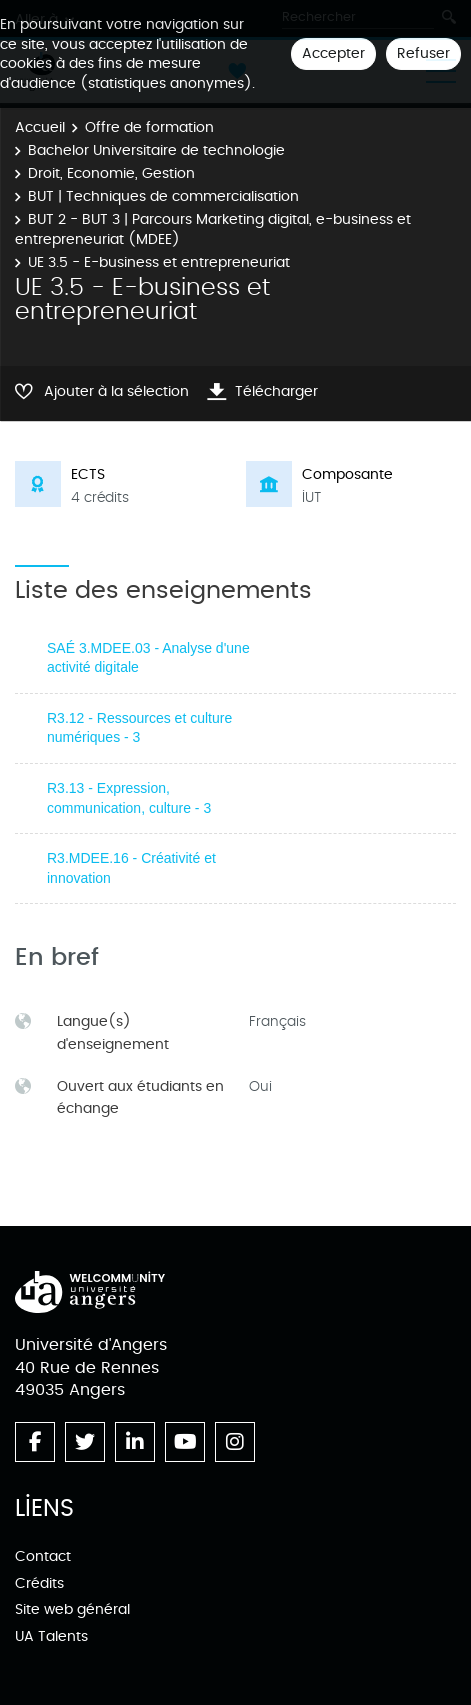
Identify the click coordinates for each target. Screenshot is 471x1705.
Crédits (39, 1583)
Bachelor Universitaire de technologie (156, 150)
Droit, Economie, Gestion (111, 173)
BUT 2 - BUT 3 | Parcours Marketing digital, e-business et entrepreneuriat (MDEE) (213, 229)
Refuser (423, 53)
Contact (43, 1556)
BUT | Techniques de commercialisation (163, 196)
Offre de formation (149, 127)
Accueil (40, 127)
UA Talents (51, 1636)
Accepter (333, 53)
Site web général (72, 1609)
